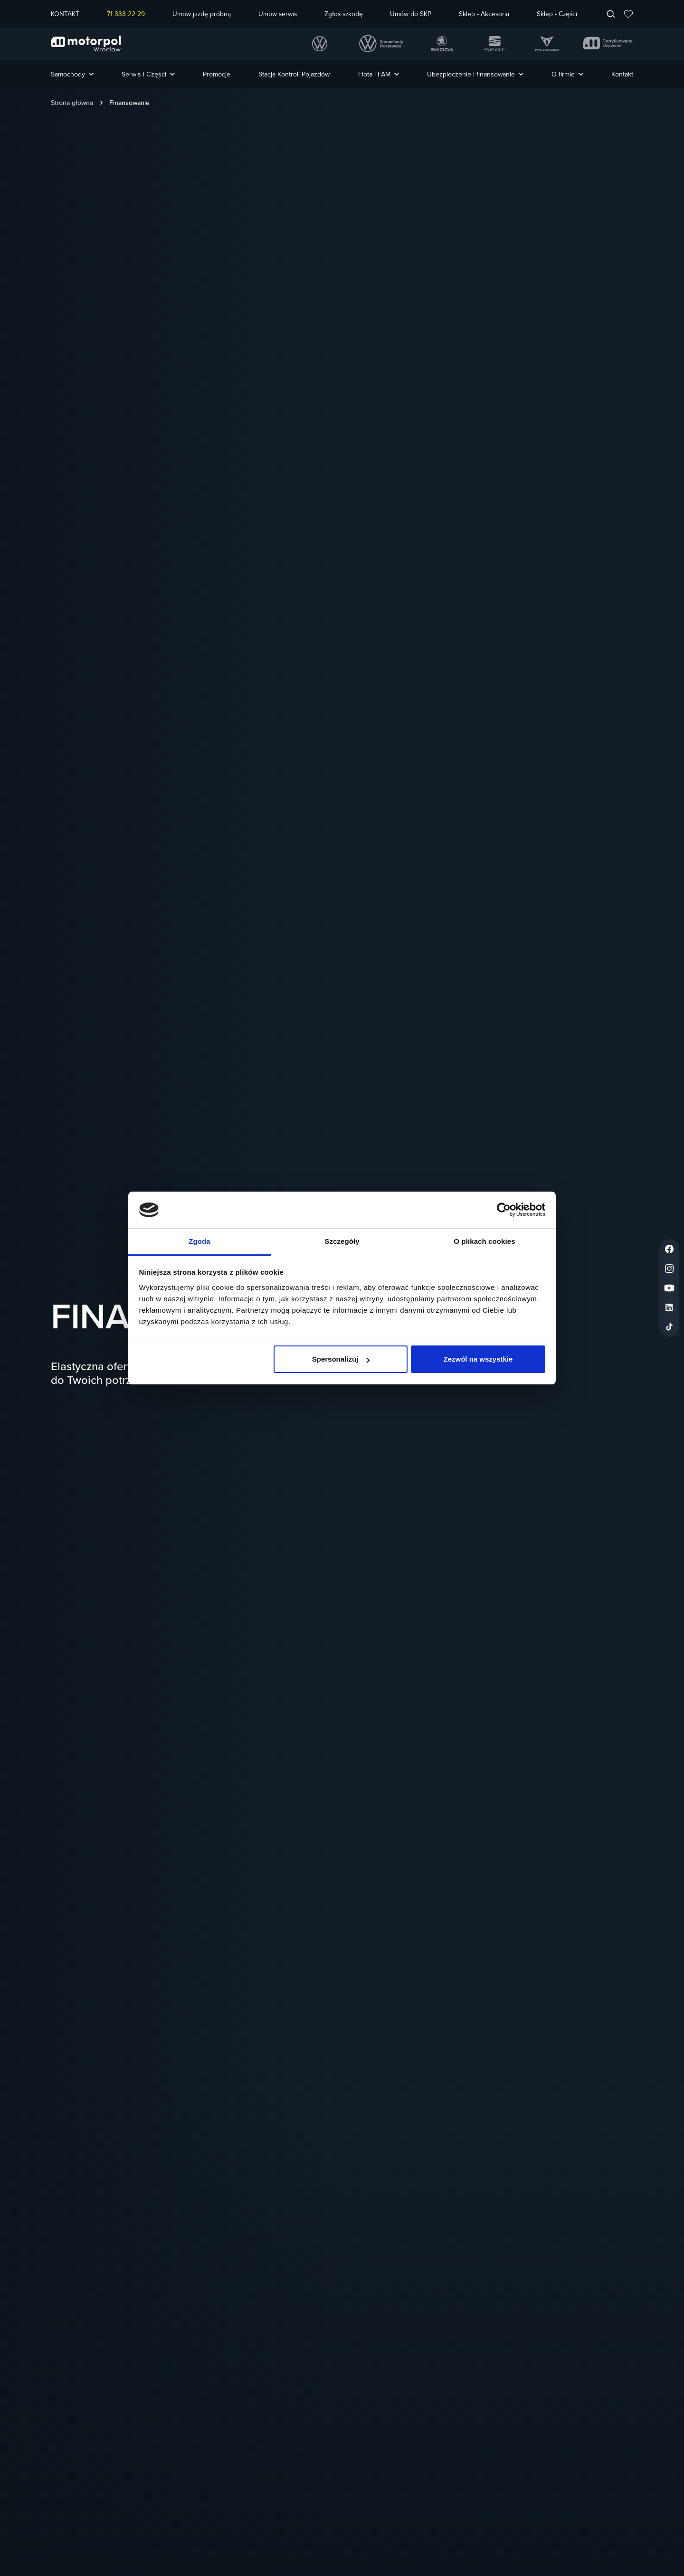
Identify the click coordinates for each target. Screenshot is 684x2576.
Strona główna (72, 103)
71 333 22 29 (126, 14)
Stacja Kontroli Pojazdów (294, 74)
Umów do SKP (410, 14)
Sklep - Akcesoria (484, 14)
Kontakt (622, 74)
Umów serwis (277, 14)
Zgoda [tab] (199, 1241)
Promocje (216, 74)
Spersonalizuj (341, 1359)
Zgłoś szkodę (343, 14)
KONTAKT (65, 14)
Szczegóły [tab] (341, 1241)
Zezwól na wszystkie (478, 1359)
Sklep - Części (557, 14)
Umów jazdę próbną (201, 14)
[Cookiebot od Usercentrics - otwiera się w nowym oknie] (503, 1210)
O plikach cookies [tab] (484, 1241)
